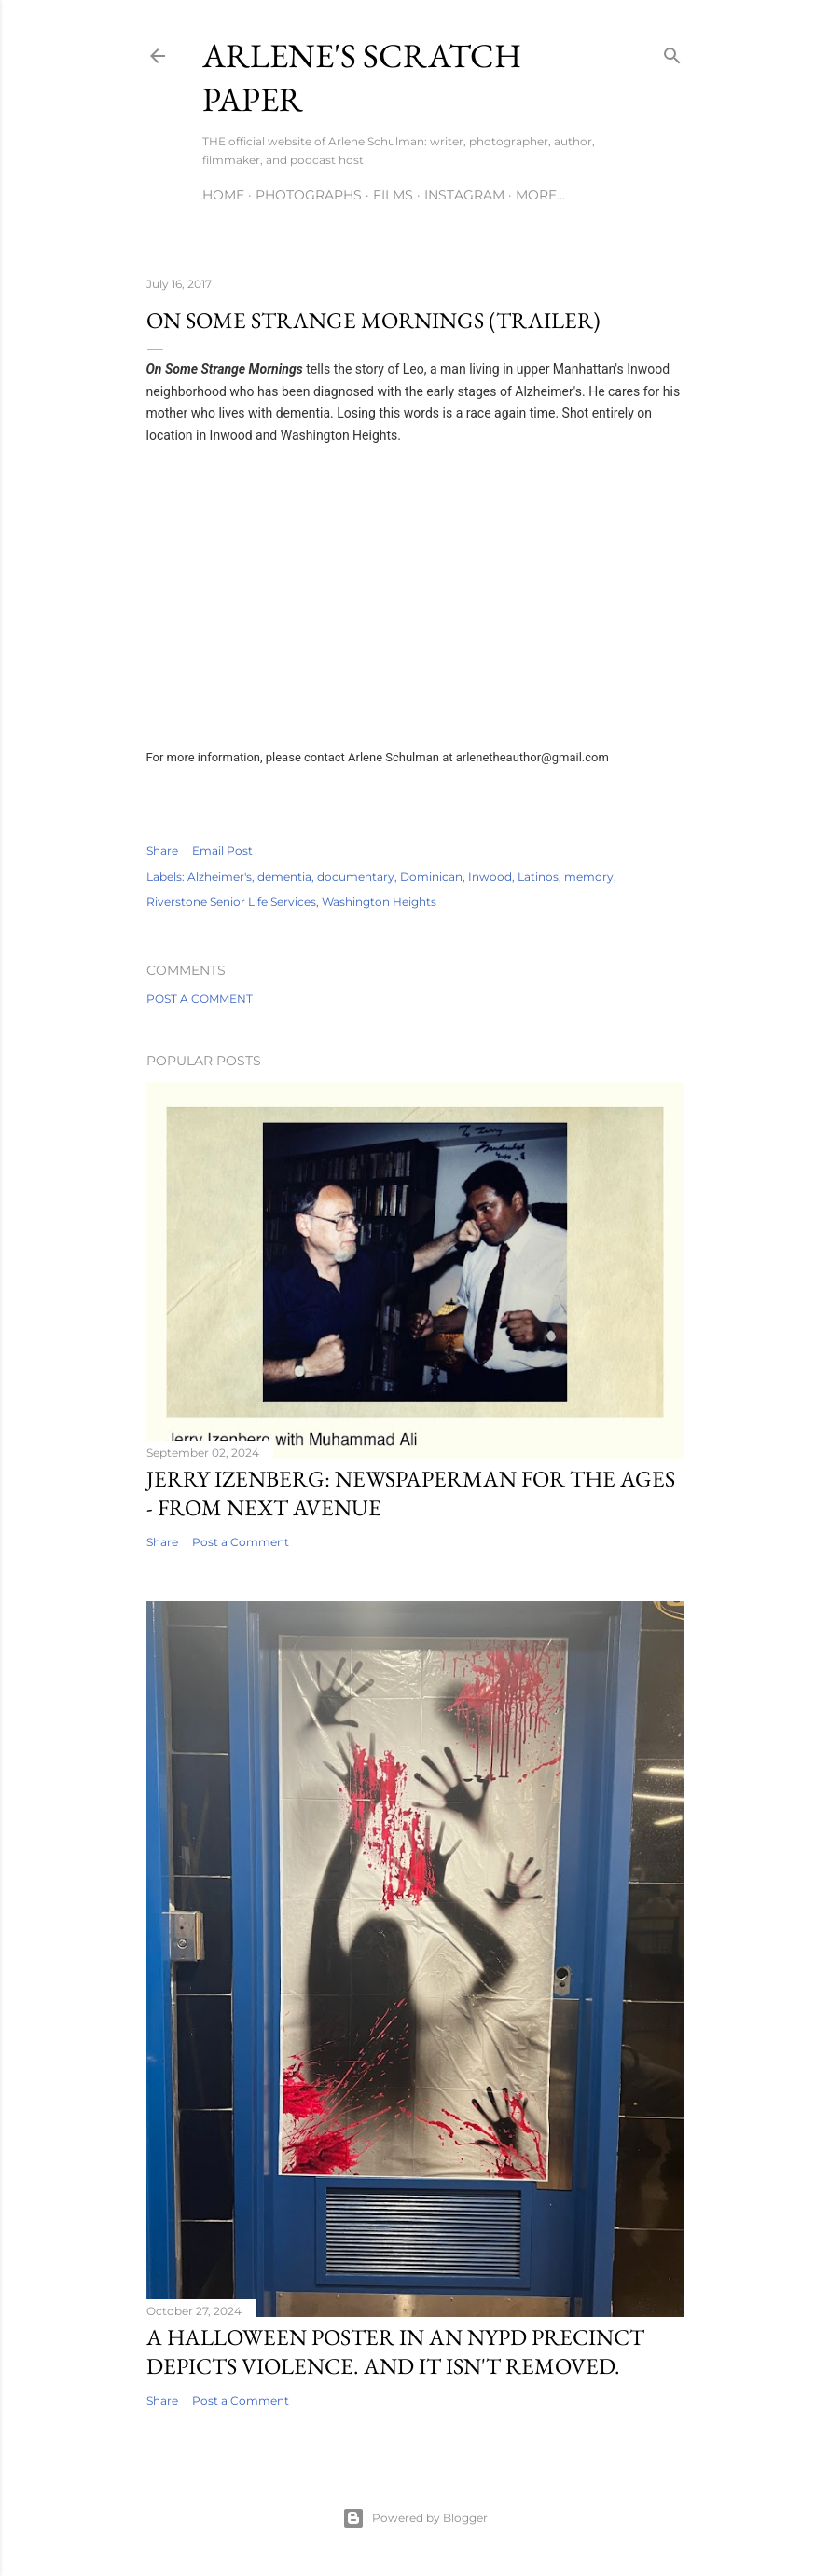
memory (589, 877)
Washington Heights (379, 902)
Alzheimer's (219, 877)
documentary (355, 877)
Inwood (490, 877)
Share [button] (162, 850)
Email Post (222, 850)
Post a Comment (199, 999)
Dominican (431, 877)
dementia (284, 877)
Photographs (309, 194)
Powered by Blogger (415, 2518)
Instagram (464, 194)
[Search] (672, 52)
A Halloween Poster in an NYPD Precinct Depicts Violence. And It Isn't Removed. (395, 2351)
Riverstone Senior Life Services (231, 902)
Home (223, 194)
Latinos (538, 877)
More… (540, 194)
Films (393, 194)
